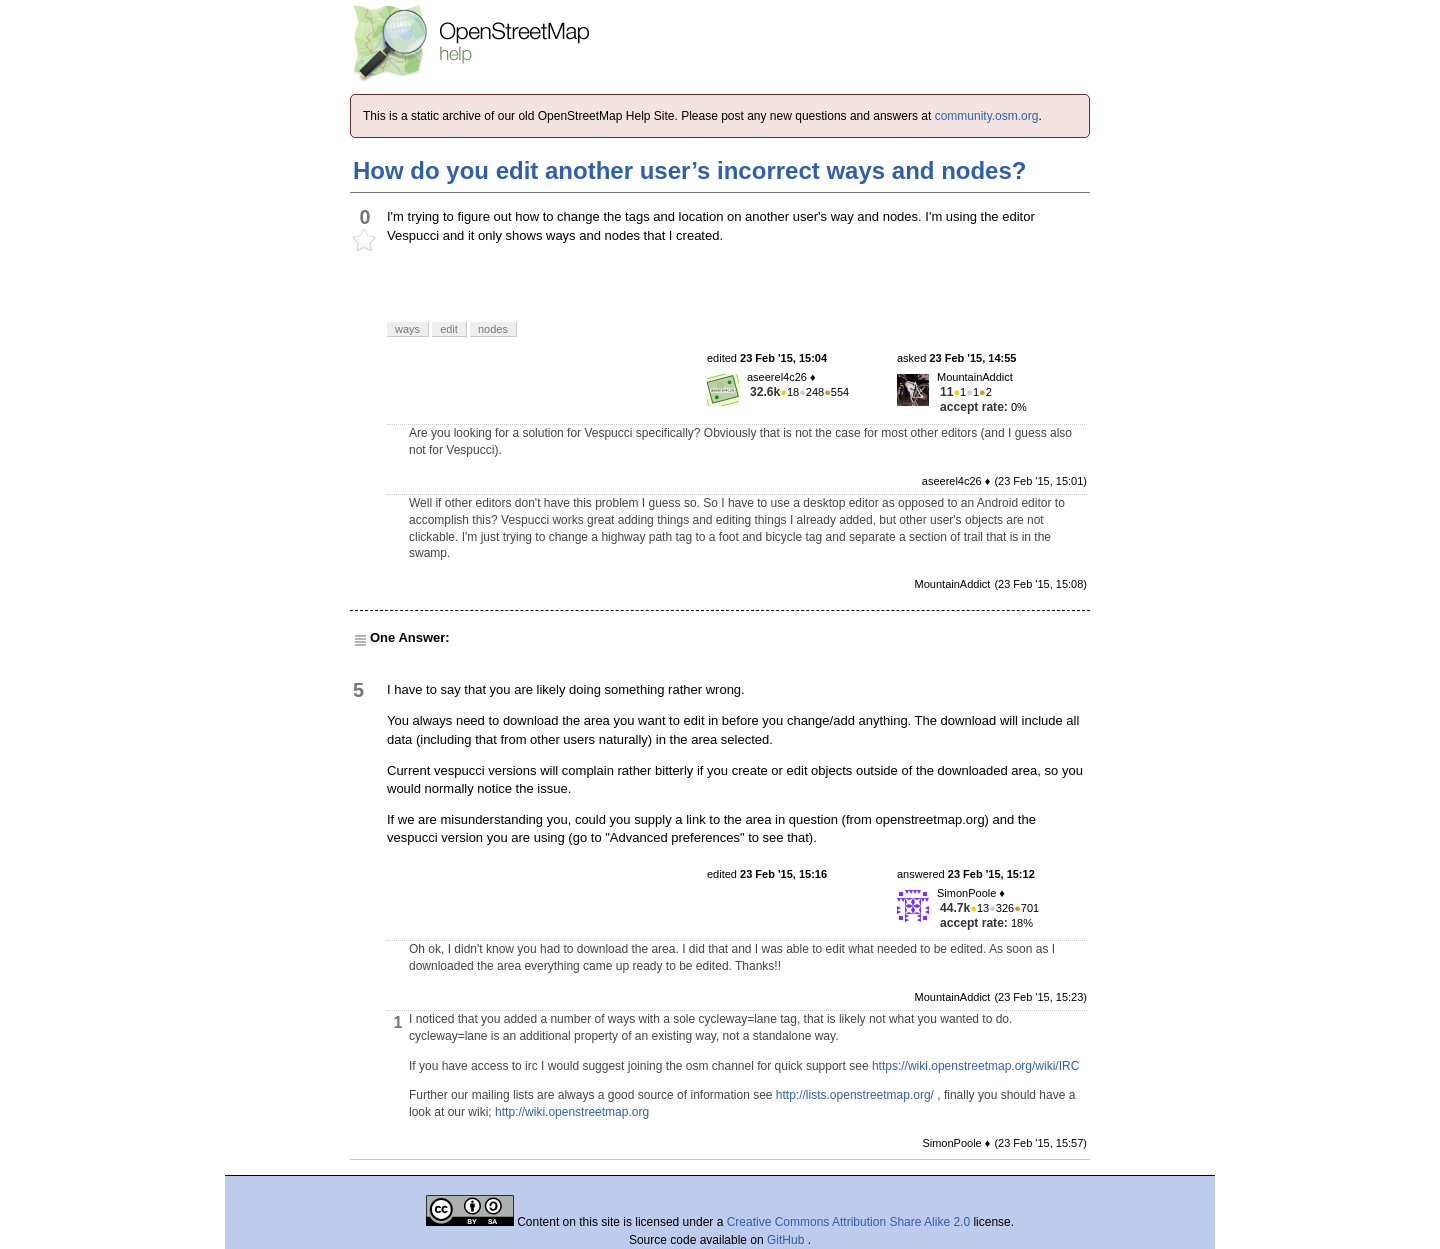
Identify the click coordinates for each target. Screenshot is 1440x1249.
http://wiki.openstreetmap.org (572, 1112)
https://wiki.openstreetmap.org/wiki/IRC (975, 1066)
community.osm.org (987, 116)
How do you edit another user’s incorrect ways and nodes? (689, 170)
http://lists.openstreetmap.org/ (855, 1095)
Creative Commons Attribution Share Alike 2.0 (848, 1222)
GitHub (787, 1240)
